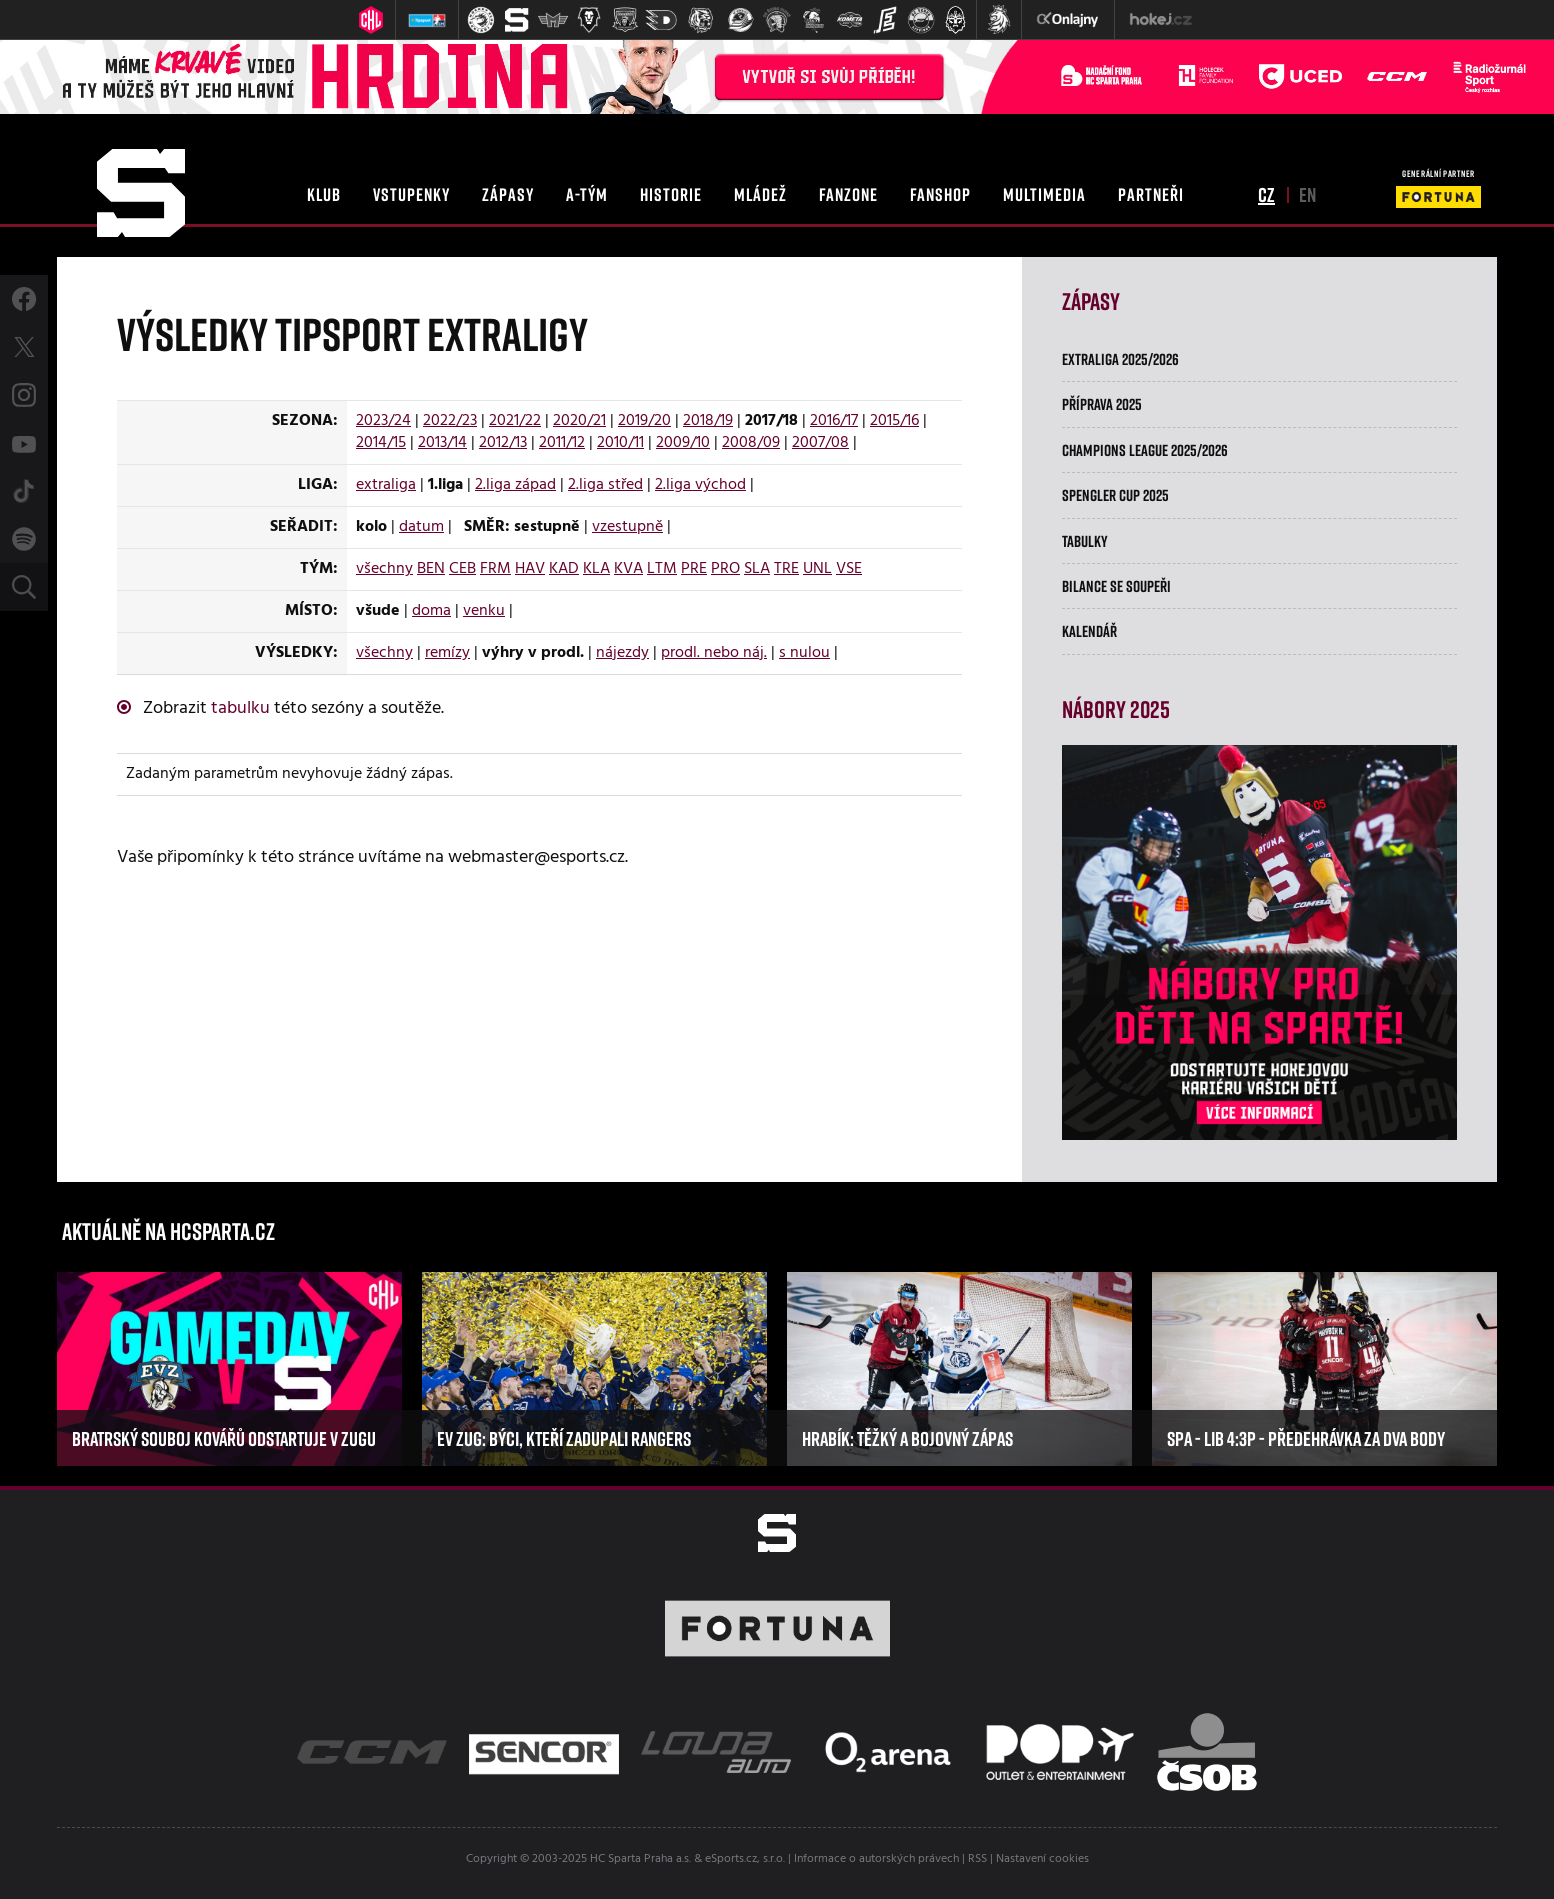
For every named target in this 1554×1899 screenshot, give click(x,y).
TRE (786, 569)
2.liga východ (700, 485)
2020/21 (579, 421)
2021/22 (515, 421)
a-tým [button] (587, 194)
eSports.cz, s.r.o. (745, 1859)
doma (431, 611)
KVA (628, 569)
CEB (462, 569)
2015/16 (894, 421)
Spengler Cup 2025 (1115, 495)
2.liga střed (605, 485)
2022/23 (450, 421)
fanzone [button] (848, 194)
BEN (431, 569)
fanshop (940, 194)
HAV (530, 569)
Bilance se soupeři (1116, 586)
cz (1266, 194)
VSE (849, 569)
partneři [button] (1151, 194)
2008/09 (751, 443)
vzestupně (627, 527)
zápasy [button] (508, 194)
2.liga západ (515, 485)
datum (421, 527)
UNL (817, 569)
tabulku (240, 708)
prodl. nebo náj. (714, 653)
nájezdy (622, 653)
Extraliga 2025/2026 (1120, 359)
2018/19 (708, 421)
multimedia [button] (1044, 194)
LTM (662, 569)
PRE (694, 569)
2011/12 (562, 443)
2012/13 (503, 443)
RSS (977, 1859)
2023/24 (383, 421)
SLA (757, 569)
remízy (447, 653)
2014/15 (381, 443)
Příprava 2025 (1102, 404)
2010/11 (620, 443)
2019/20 (644, 421)
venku (484, 611)
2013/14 (442, 443)
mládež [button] (760, 194)
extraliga (386, 485)
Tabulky (1085, 541)
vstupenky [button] (411, 194)
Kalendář (1089, 631)
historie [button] (671, 194)
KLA (596, 569)
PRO (725, 569)
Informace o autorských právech (876, 1859)
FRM (495, 569)
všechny (384, 569)
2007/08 (820, 443)
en (1307, 194)
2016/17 (834, 421)
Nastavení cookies (1042, 1859)
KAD (564, 569)
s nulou (804, 653)
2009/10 (683, 443)
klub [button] (324, 194)
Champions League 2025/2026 (1145, 450)
